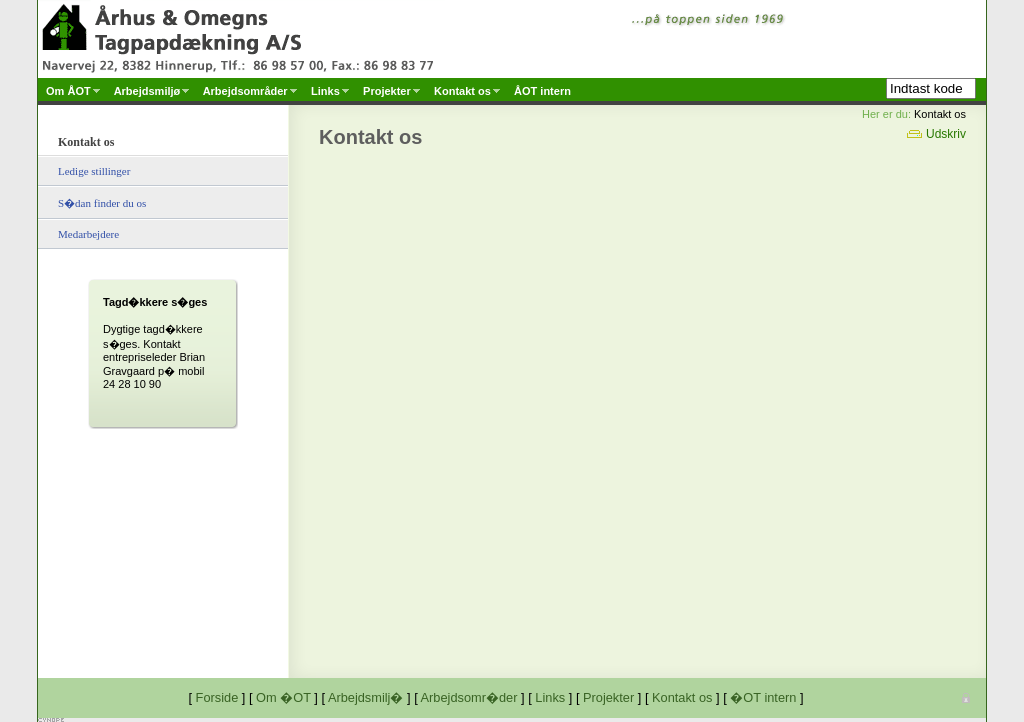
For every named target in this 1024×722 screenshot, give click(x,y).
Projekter (608, 697)
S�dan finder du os (102, 203)
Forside (217, 697)
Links (550, 697)
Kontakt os (682, 697)
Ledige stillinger (94, 171)
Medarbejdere (88, 234)
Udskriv (936, 134)
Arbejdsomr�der (469, 697)
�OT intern (763, 697)
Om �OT (283, 697)
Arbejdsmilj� (366, 697)
